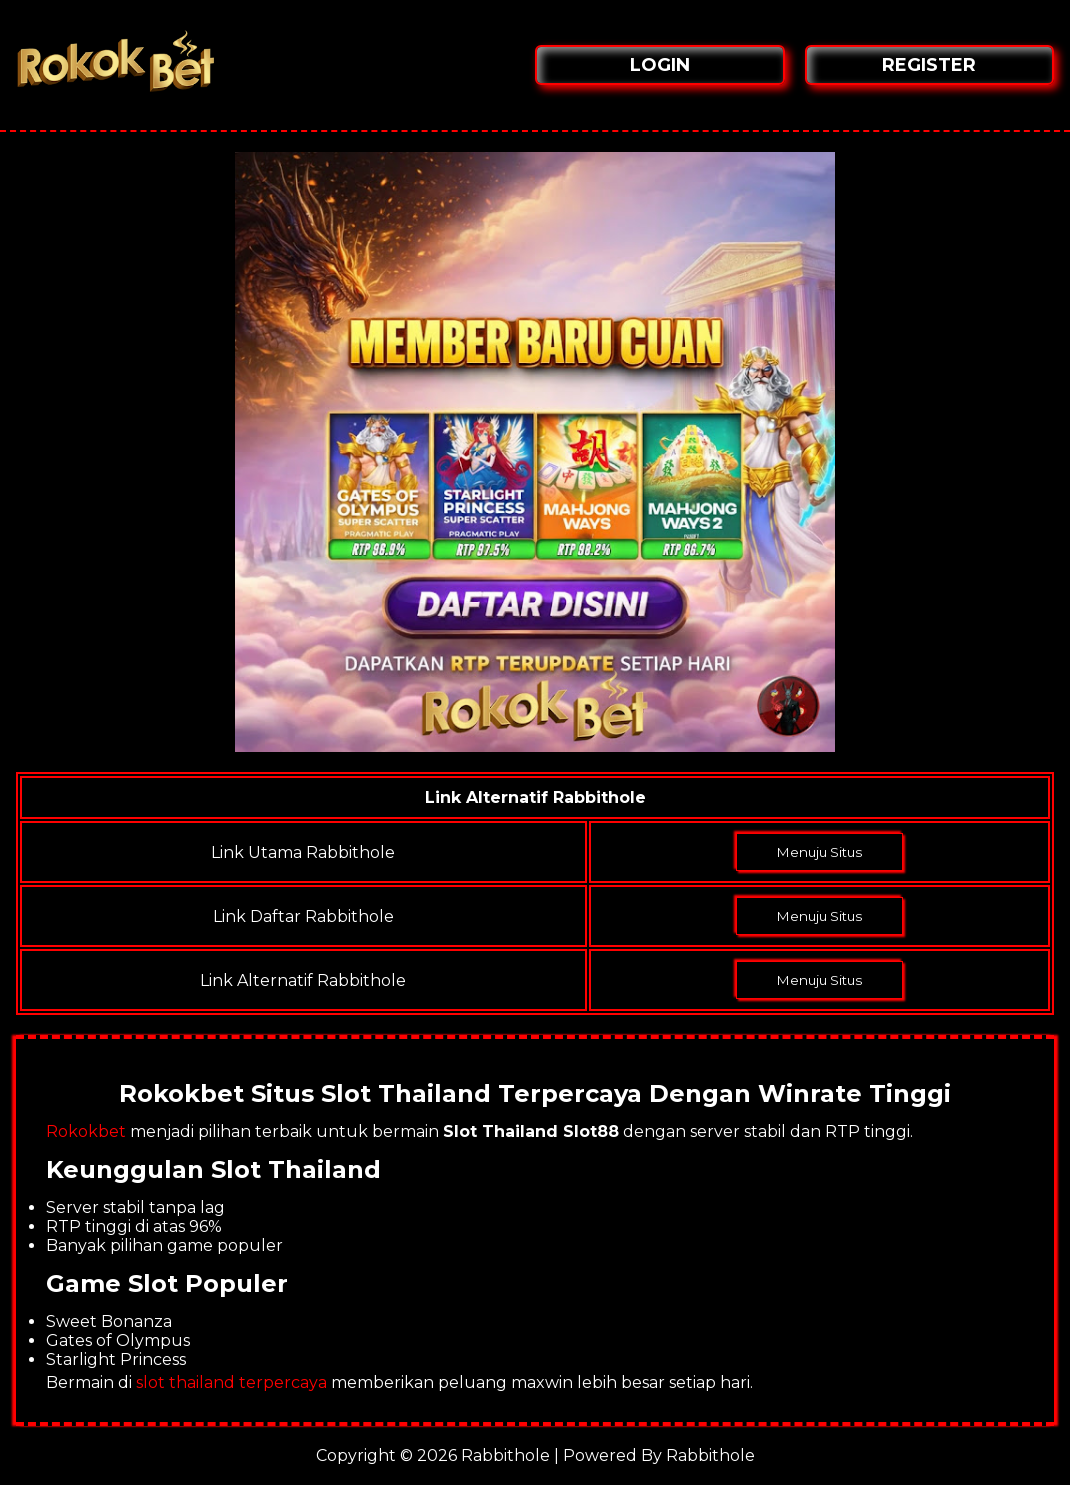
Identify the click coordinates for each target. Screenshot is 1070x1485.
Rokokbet (86, 1131)
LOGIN (660, 65)
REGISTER (929, 65)
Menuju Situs (819, 852)
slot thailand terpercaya (231, 1382)
